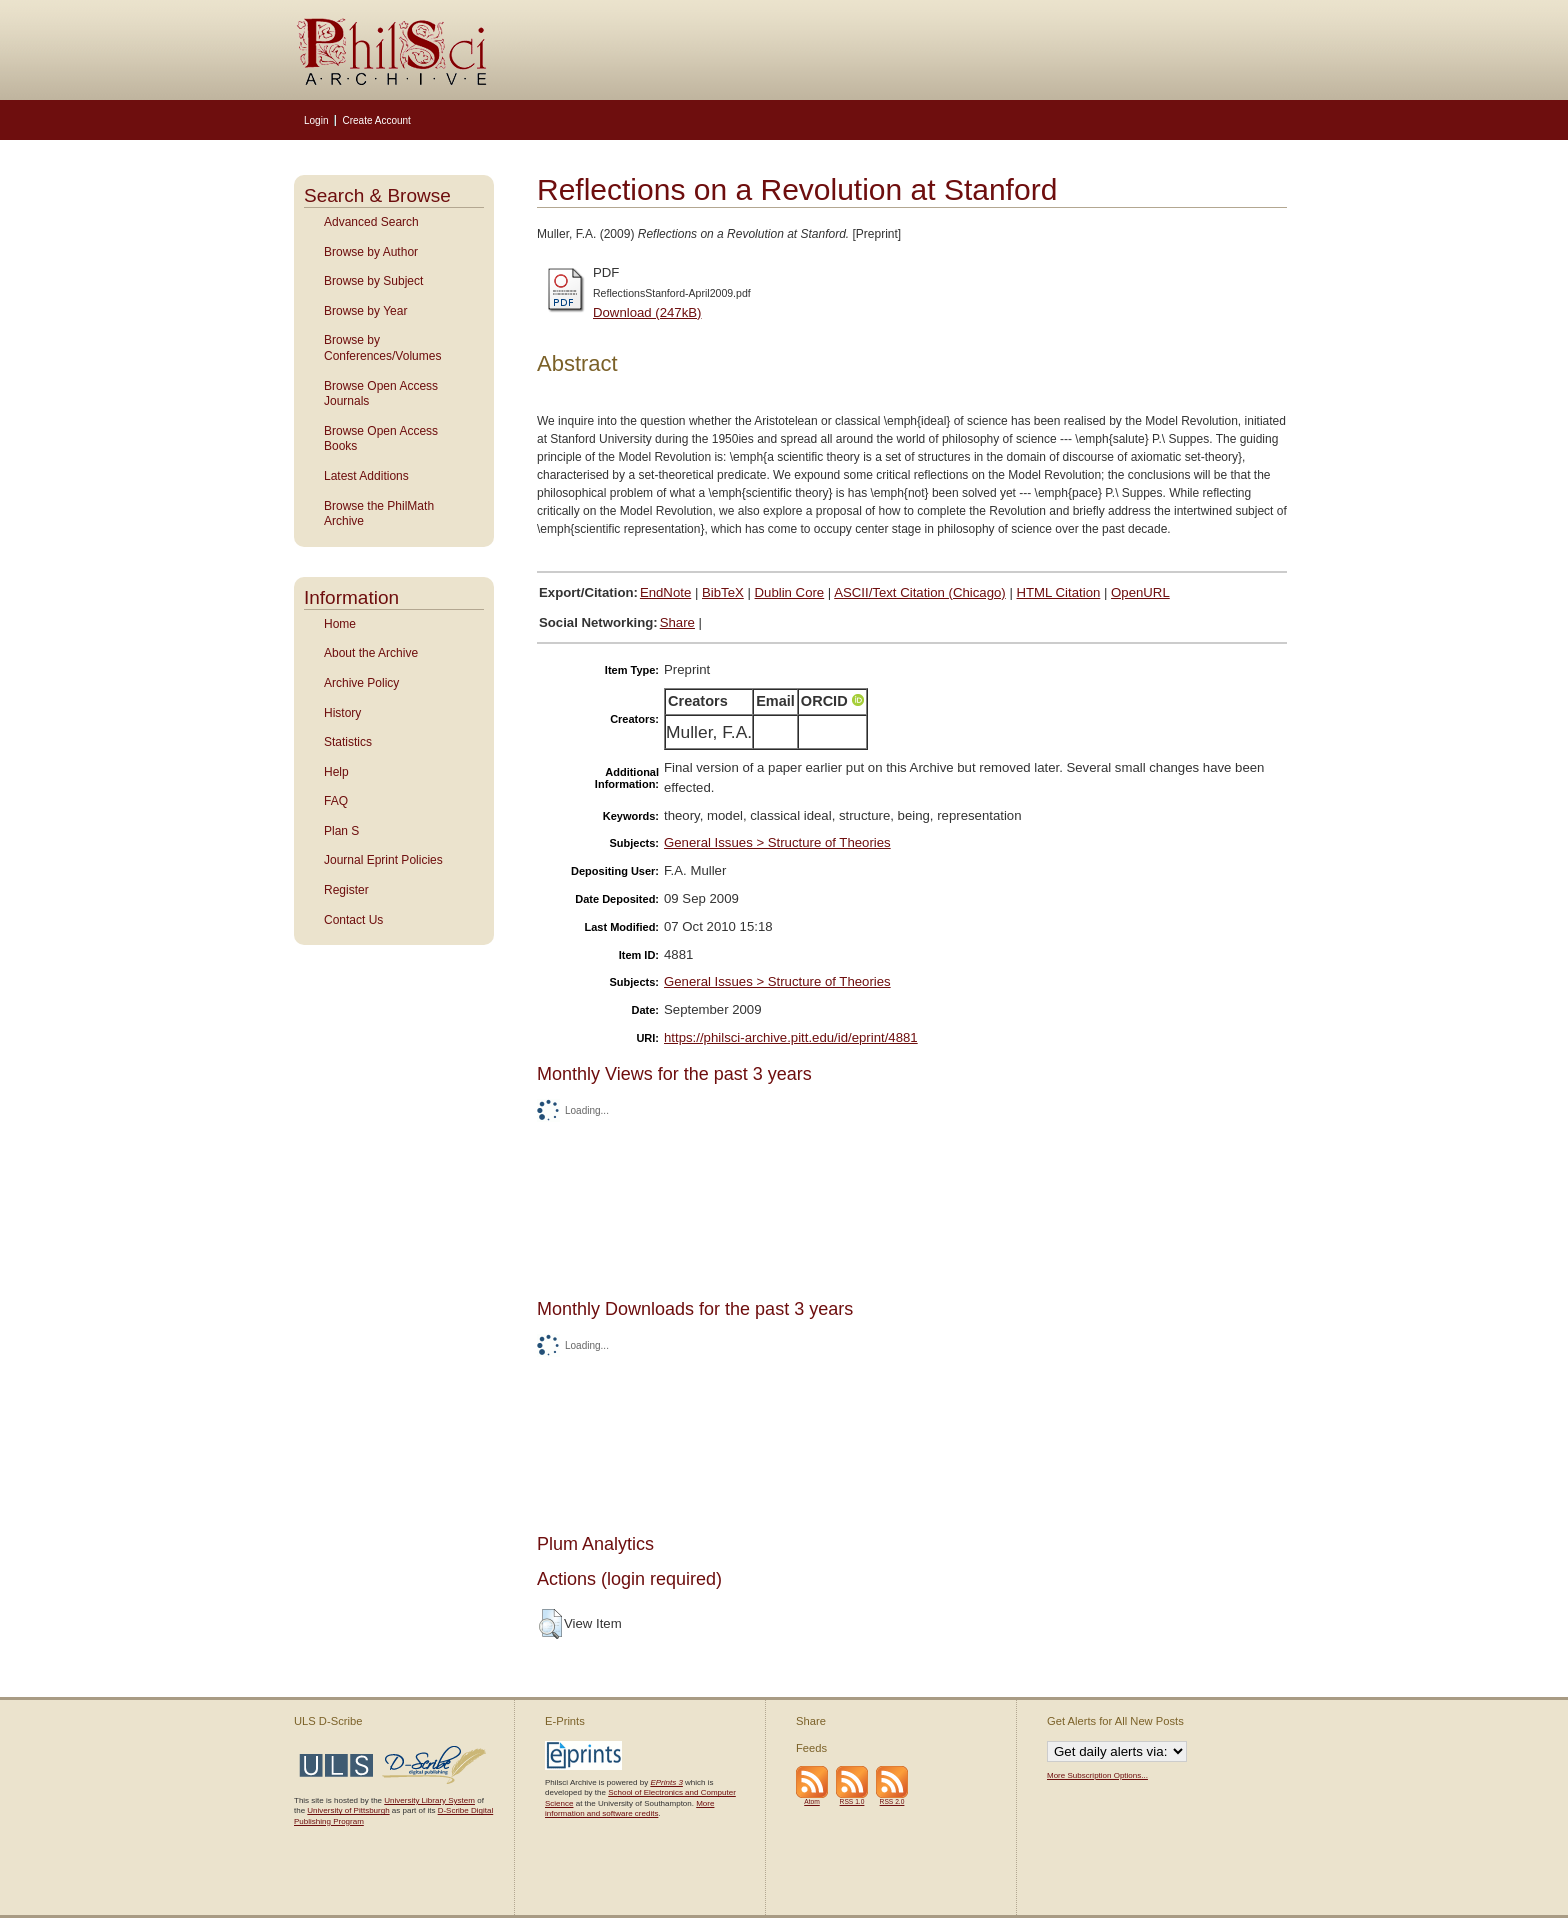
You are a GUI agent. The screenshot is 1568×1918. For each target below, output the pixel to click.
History (342, 713)
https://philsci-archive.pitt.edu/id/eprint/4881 (791, 1037)
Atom (812, 1801)
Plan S (341, 831)
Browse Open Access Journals (381, 394)
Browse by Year (365, 311)
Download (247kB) (647, 312)
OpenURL (1140, 592)
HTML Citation (1059, 592)
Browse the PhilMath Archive (379, 514)
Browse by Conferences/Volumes (382, 348)
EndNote (665, 592)
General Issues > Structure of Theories (777, 842)
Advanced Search (371, 222)
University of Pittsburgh (348, 1810)
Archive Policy (361, 683)
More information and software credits (629, 1808)
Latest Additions (366, 476)
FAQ (336, 801)
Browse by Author (371, 252)
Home (340, 624)
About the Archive (371, 653)
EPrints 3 (666, 1782)
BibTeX (723, 592)
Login (316, 120)
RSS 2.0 (892, 1801)
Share (677, 622)
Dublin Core (790, 592)
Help (336, 772)
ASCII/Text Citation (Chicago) (920, 592)
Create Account (376, 120)
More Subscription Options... (1097, 1775)
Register (346, 890)
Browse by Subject (373, 281)
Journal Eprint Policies (383, 860)
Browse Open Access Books (381, 439)
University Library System (429, 1800)
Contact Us (353, 920)
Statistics (348, 742)
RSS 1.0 (852, 1801)
